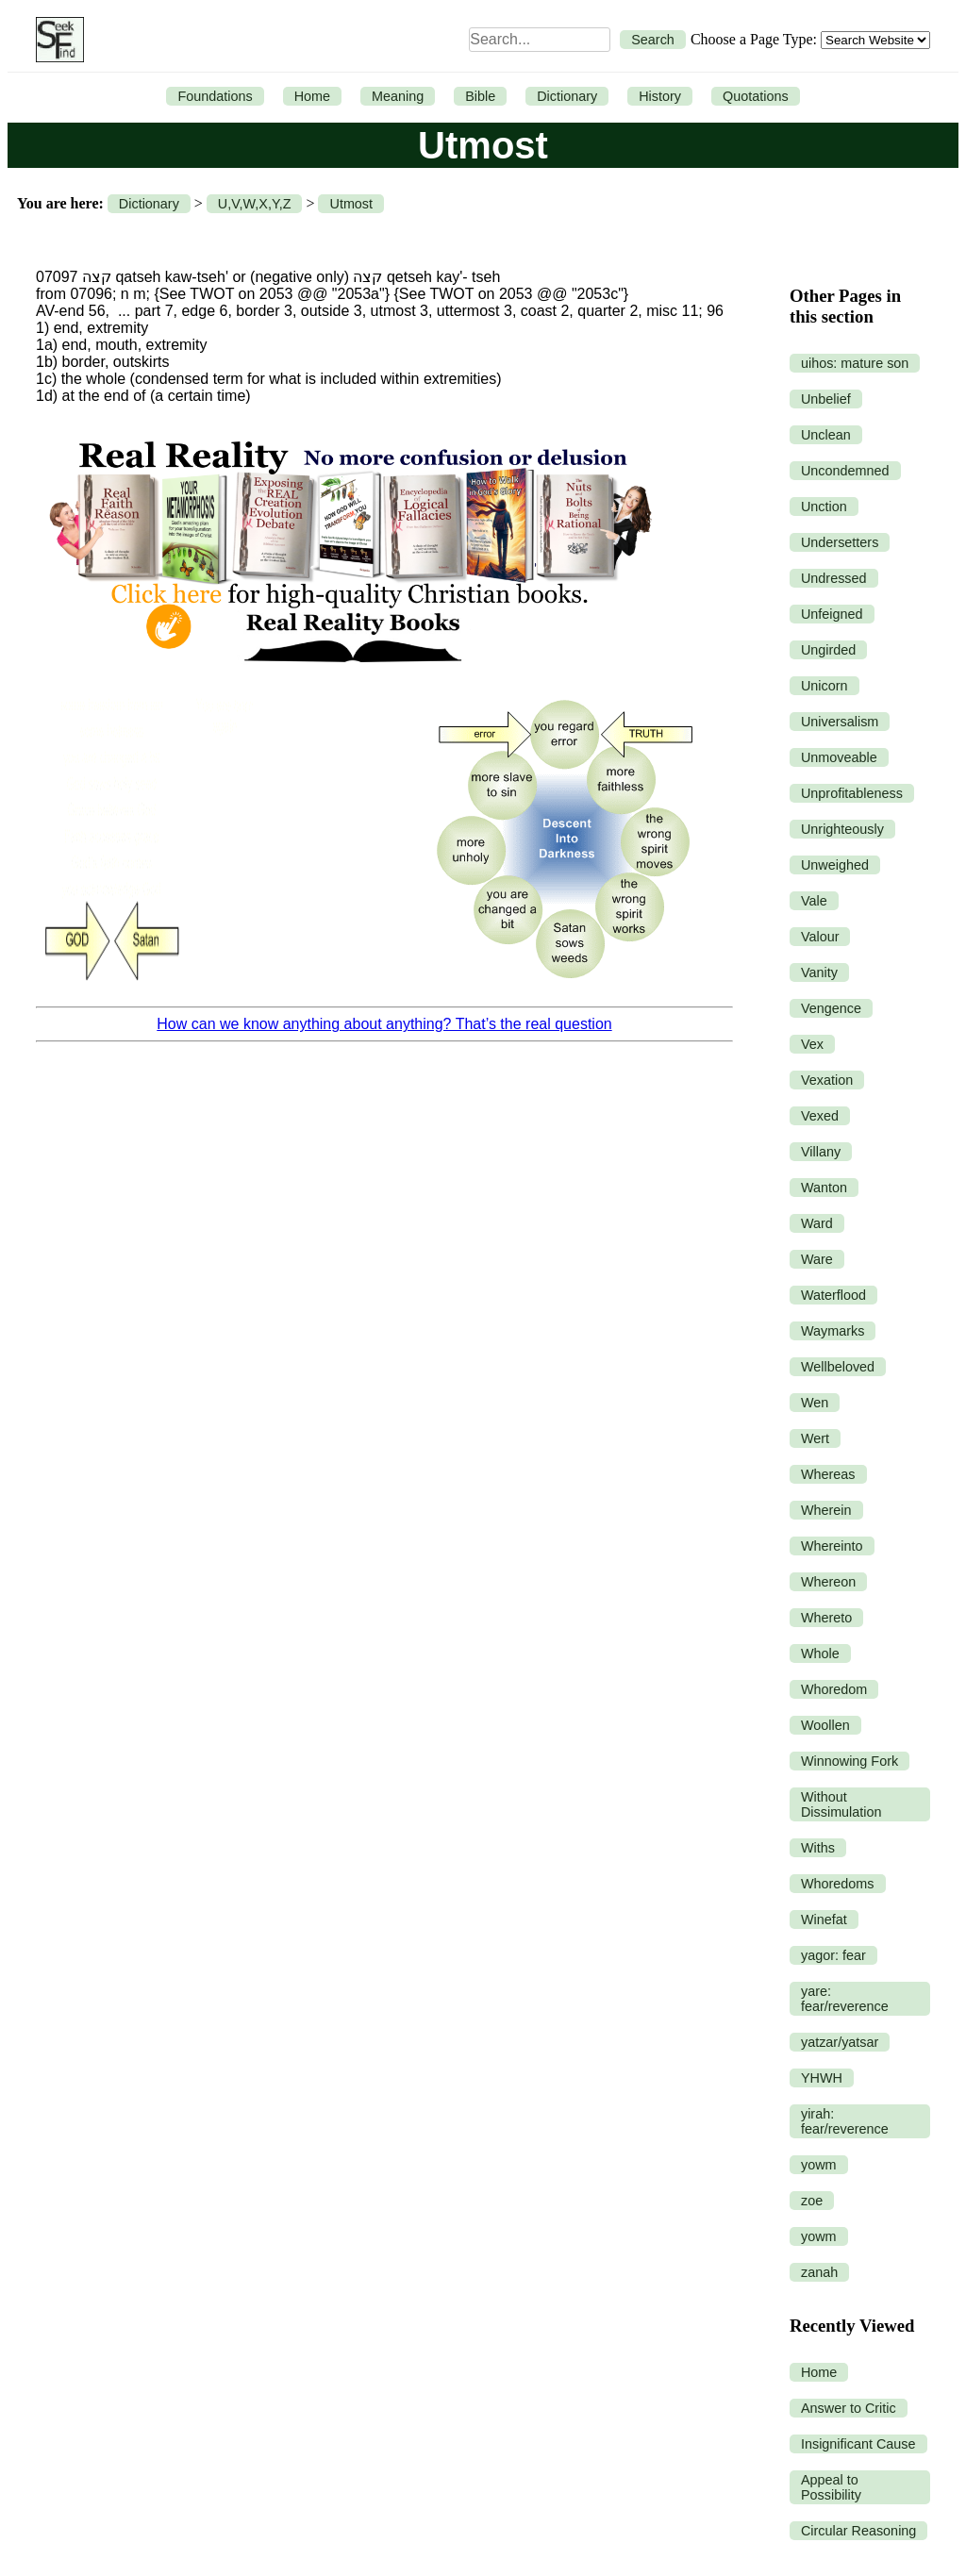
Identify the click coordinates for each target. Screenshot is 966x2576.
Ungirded (828, 649)
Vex (812, 1044)
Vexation (827, 1080)
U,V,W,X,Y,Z (254, 203)
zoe (812, 2200)
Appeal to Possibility (831, 2487)
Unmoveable (839, 757)
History (660, 96)
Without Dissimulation (841, 1804)
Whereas (828, 1474)
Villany (821, 1151)
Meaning (398, 96)
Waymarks (832, 1330)
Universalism (839, 721)
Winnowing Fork (849, 1761)
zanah (819, 2272)
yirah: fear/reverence (845, 2121)
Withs (818, 1847)
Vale (814, 900)
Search (653, 39)
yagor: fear (833, 1955)
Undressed (834, 578)
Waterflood (833, 1295)
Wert (815, 1438)
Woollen (825, 1725)
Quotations (756, 96)
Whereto (826, 1617)
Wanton (824, 1187)
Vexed (820, 1115)
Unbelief (826, 399)
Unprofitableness (852, 793)
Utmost (351, 203)
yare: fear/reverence (845, 1999)
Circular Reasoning (858, 2530)
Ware (817, 1259)
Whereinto (832, 1546)
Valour (820, 936)
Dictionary (567, 96)
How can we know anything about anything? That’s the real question (384, 1024)
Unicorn (824, 685)
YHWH (821, 2078)
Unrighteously (842, 829)
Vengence (831, 1008)
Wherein (826, 1510)
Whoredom (834, 1689)
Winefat (824, 1919)
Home (312, 96)
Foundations (214, 96)
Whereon (828, 1581)
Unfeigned (832, 614)
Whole (820, 1653)
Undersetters (839, 542)
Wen (814, 1402)
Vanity (819, 972)
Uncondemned (845, 470)
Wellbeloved (837, 1366)
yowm (819, 2164)
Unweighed (835, 865)
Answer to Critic (848, 2408)
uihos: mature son (854, 363)
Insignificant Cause (858, 2443)
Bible (480, 96)
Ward (817, 1223)
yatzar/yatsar (839, 2042)
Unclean (826, 434)
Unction (824, 506)
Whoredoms (837, 1883)
